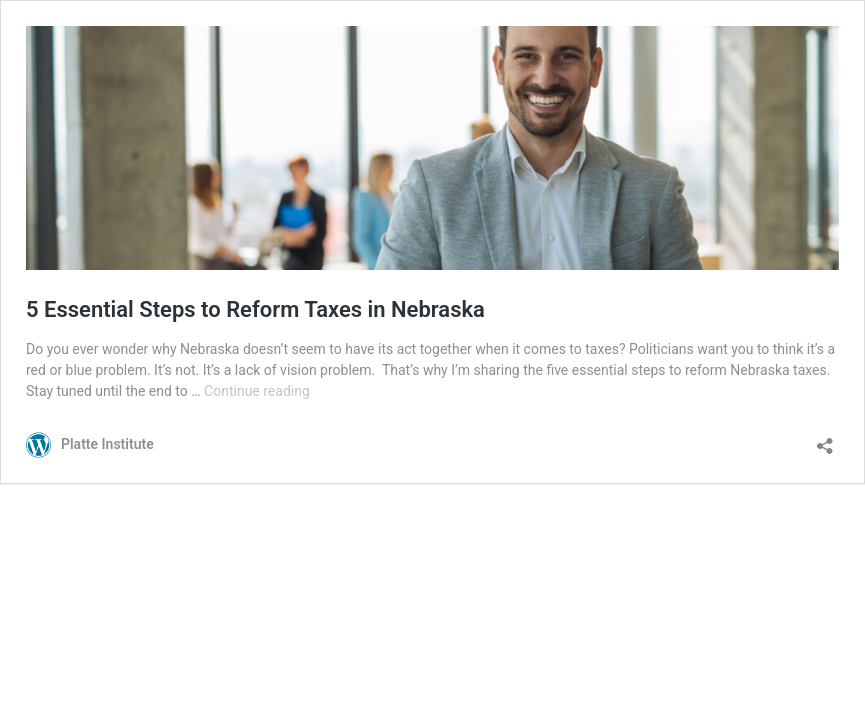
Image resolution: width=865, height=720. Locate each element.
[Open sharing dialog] (825, 439)
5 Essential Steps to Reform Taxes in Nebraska (255, 309)
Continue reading (257, 391)
